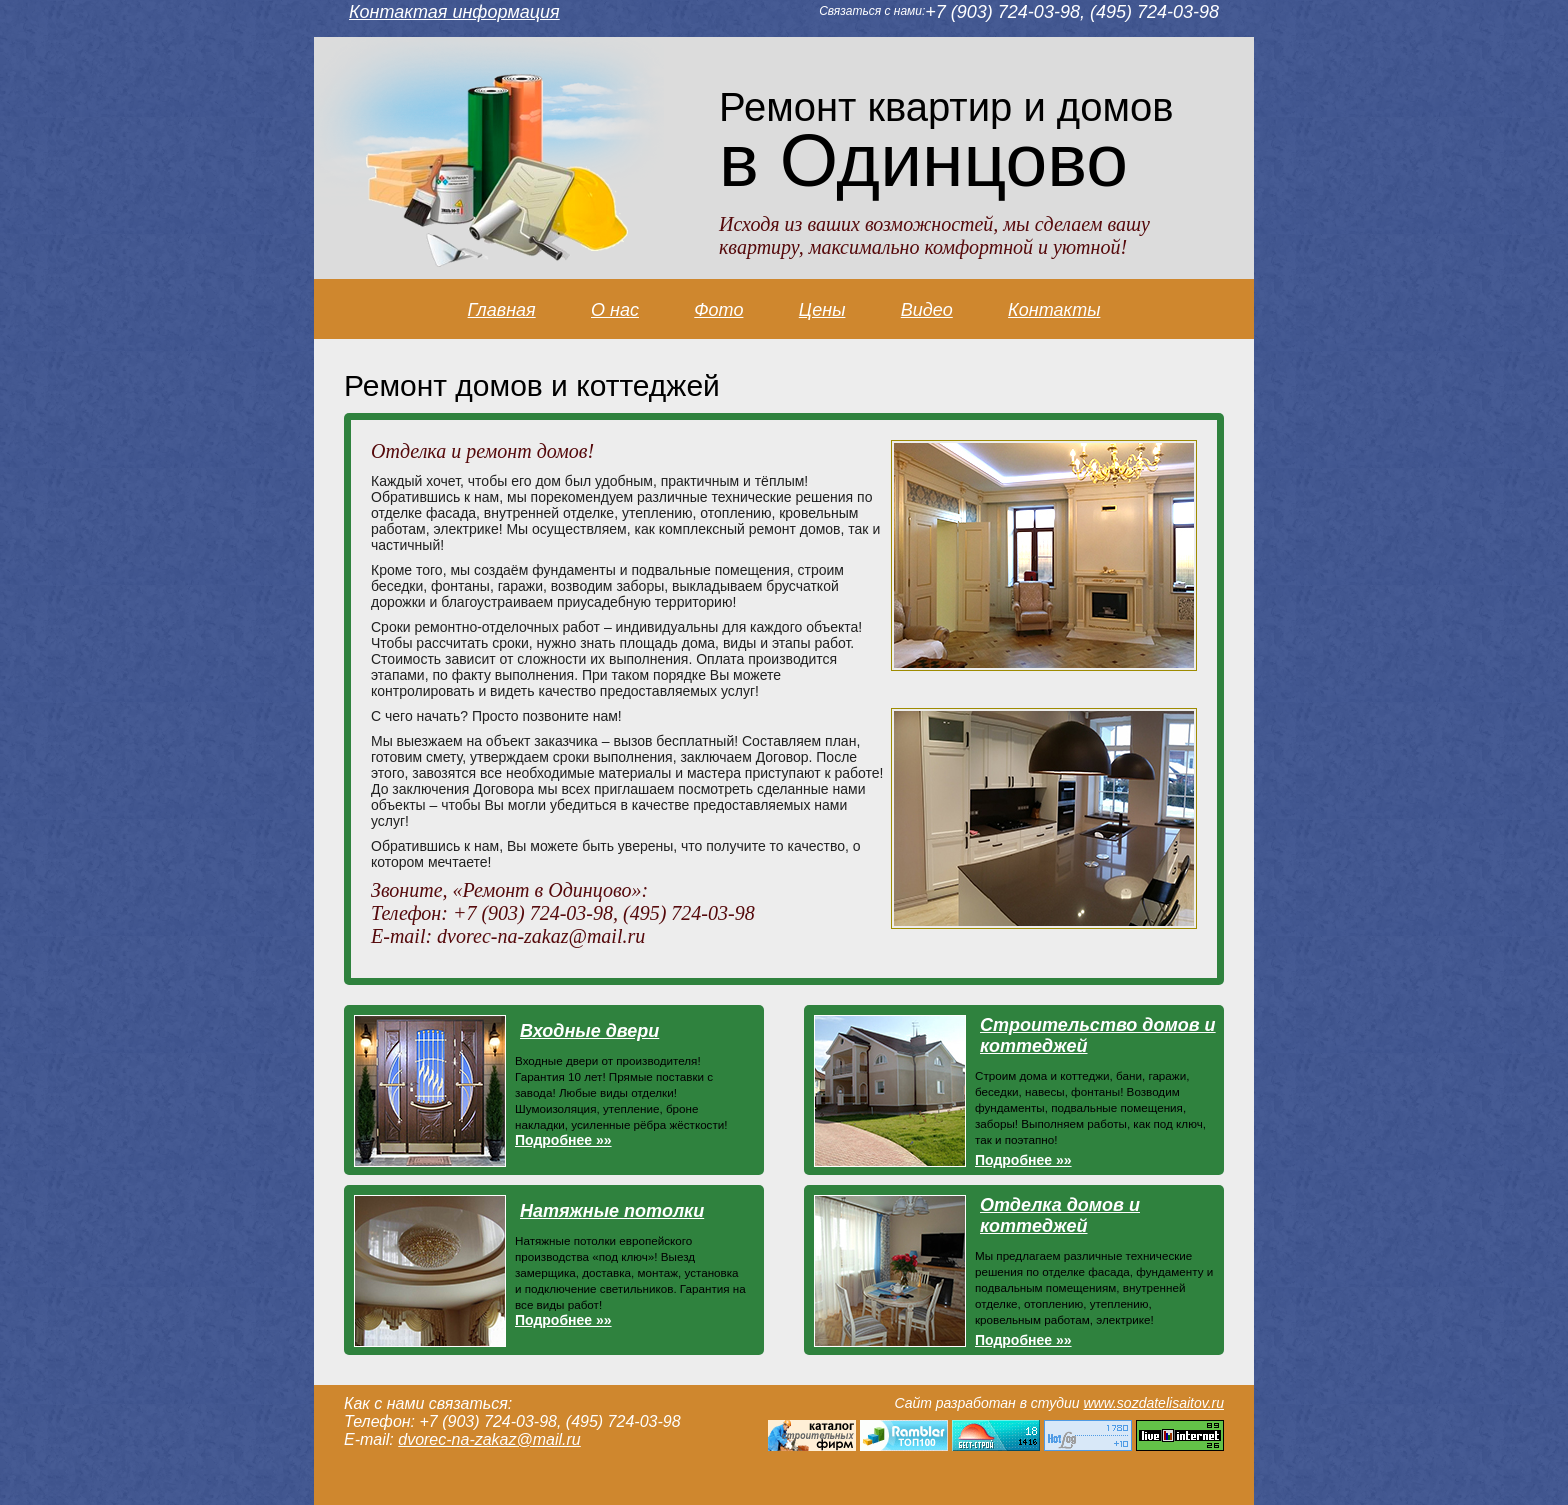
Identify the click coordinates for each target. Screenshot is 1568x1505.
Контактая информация (454, 12)
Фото (718, 310)
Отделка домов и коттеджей (1060, 1215)
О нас (615, 310)
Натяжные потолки (612, 1211)
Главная (502, 310)
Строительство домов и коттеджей (1098, 1035)
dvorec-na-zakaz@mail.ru (489, 1439)
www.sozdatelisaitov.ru (1153, 1403)
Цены (822, 310)
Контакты (1054, 310)
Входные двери (589, 1031)
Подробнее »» (563, 1140)
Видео (927, 310)
